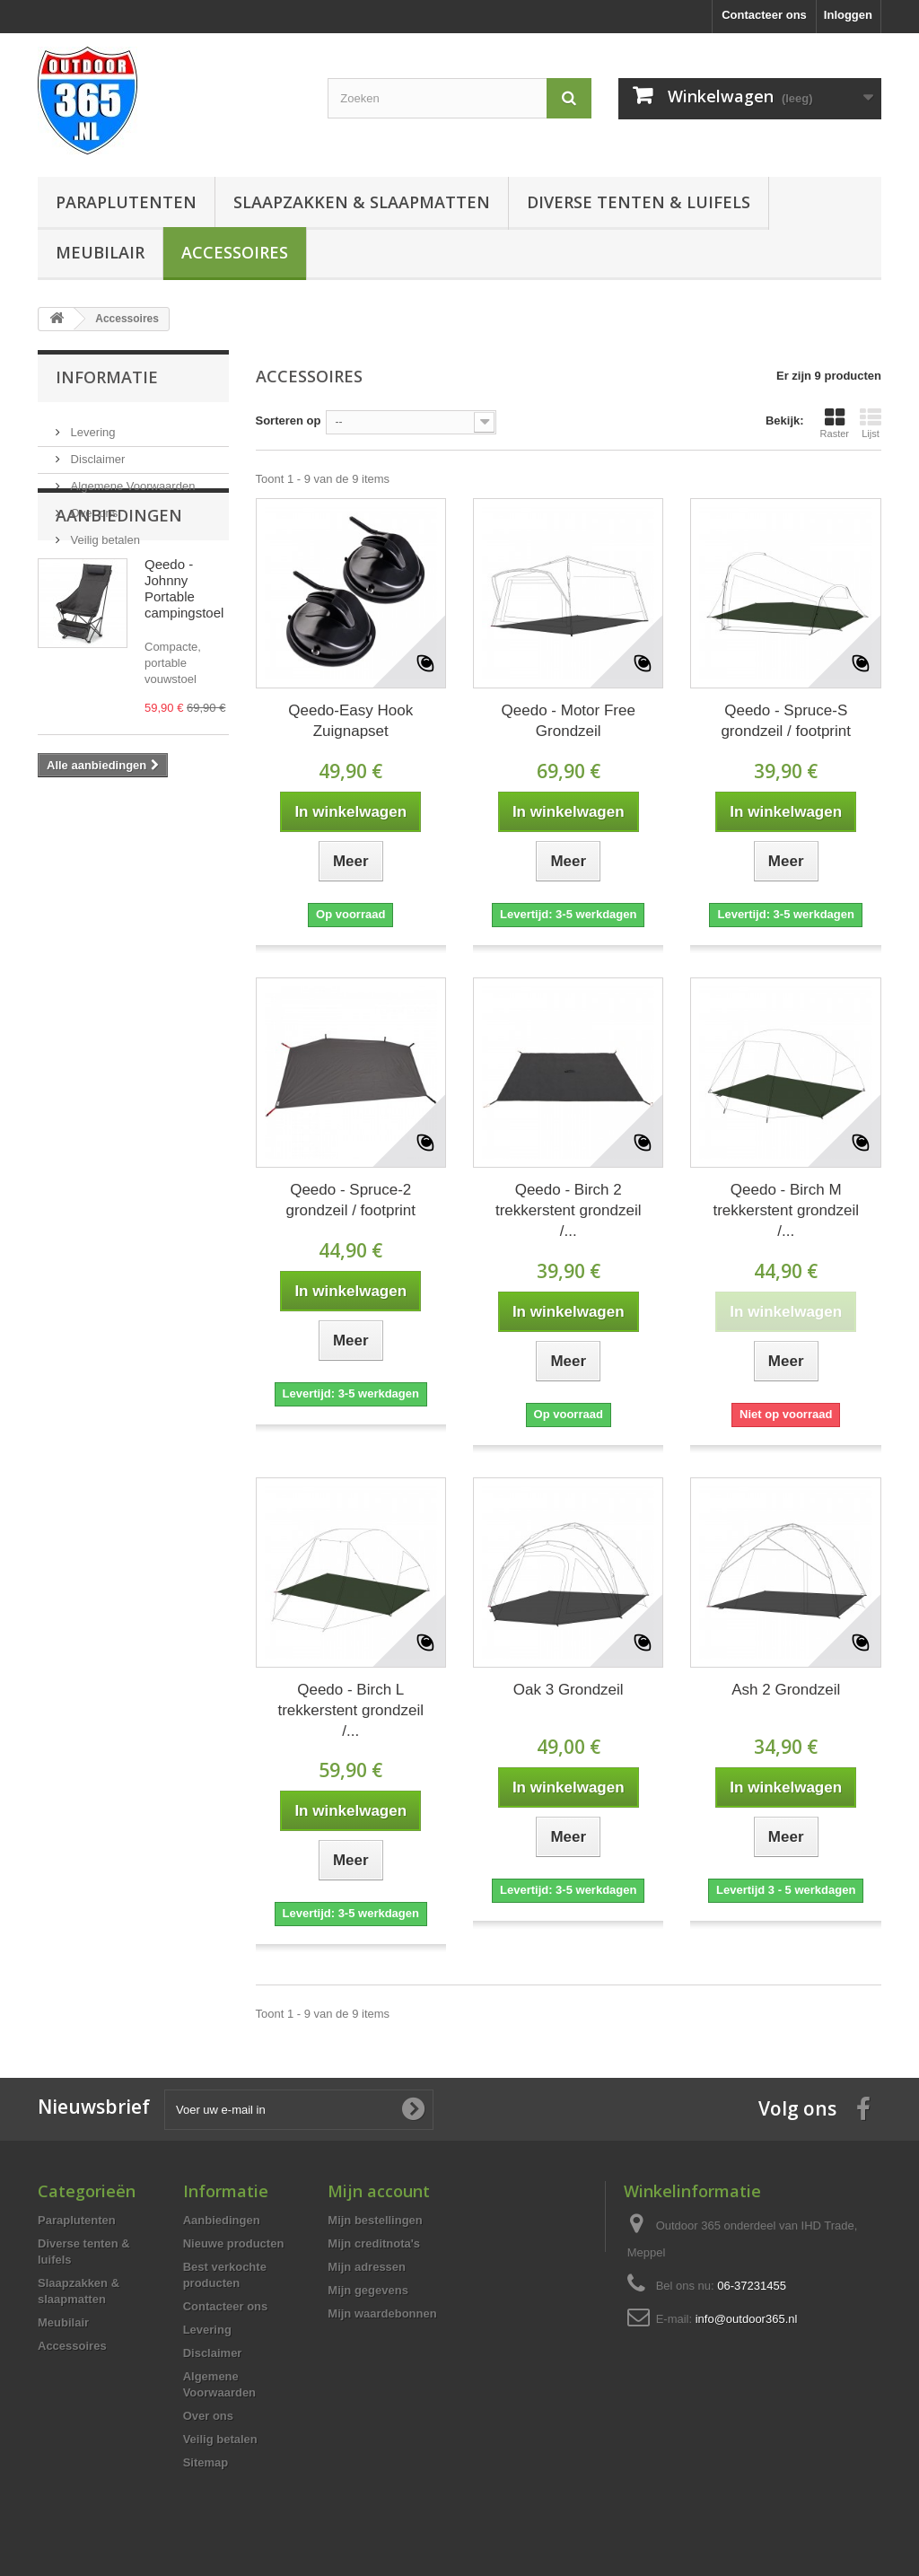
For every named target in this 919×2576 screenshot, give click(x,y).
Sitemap (206, 2462)
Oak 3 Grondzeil (568, 1689)
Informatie (107, 377)
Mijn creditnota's (374, 2243)
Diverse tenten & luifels (638, 202)
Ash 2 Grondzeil (785, 1689)
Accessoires (234, 252)
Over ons (92, 506)
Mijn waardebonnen (382, 2313)
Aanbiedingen (119, 600)
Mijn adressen (367, 2267)
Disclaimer (96, 452)
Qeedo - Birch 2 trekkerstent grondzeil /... (568, 1210)
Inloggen (848, 15)
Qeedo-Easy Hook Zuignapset (350, 721)
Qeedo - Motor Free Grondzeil (568, 721)
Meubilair (100, 252)
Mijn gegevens (368, 2290)
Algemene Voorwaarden (131, 479)
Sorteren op (288, 420)
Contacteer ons (764, 15)
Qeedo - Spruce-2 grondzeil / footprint (350, 1200)
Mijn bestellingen (375, 2220)
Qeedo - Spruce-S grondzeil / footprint (786, 721)
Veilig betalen (103, 532)
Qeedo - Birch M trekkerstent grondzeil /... (786, 1210)
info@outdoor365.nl (747, 2319)
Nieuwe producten (233, 2243)
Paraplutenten (126, 202)
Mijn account (379, 2191)
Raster (834, 423)
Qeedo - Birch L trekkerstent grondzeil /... (350, 1710)
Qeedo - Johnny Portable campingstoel (183, 673)
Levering (91, 425)
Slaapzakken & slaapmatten (361, 202)
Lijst (870, 423)
